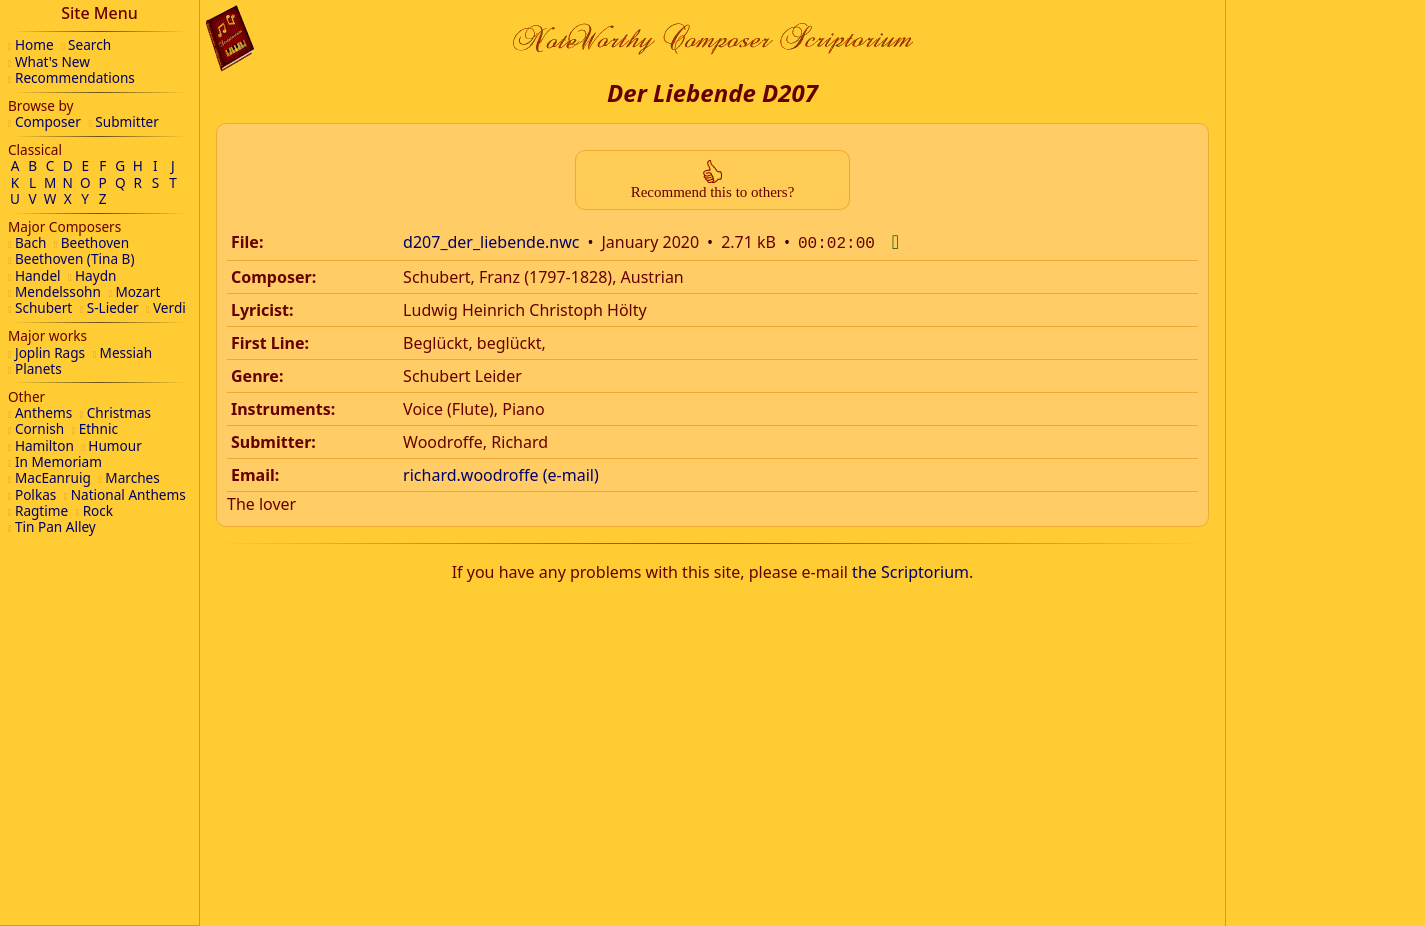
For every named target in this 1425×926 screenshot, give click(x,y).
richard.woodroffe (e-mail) (501, 473)
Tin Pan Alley (55, 526)
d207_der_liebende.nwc (491, 242)
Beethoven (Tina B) (75, 258)
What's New (52, 61)
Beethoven (95, 242)
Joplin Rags (50, 352)
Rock (98, 510)
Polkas (35, 494)
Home (34, 44)
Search (89, 44)
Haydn (95, 275)
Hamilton (44, 445)
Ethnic (98, 428)
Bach (30, 242)
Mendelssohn (58, 291)
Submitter (127, 121)
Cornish (39, 428)
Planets (38, 368)
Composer (48, 121)
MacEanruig (53, 477)
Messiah (126, 352)
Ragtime (41, 510)
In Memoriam (58, 461)
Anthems (43, 412)
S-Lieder (113, 307)
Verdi (169, 307)
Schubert (43, 307)
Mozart (137, 291)
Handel (38, 275)
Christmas (119, 412)
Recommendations (75, 77)
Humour (114, 445)
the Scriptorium (910, 570)
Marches (132, 477)
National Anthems (128, 494)
